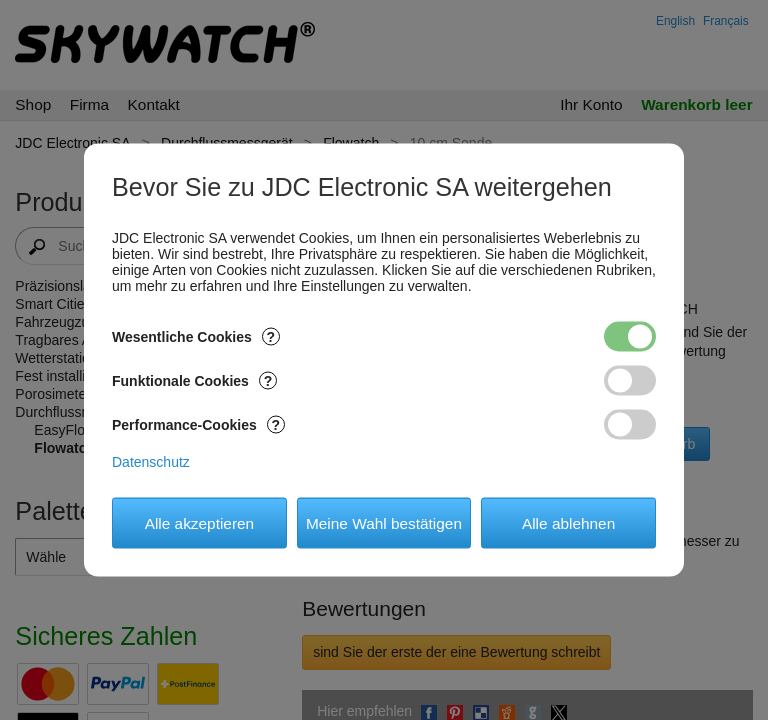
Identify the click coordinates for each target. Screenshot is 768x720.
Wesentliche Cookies (196, 337)
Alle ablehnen (568, 522)
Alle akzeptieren (200, 522)
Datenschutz (151, 462)
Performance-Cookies (198, 425)
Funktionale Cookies (194, 381)
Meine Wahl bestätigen (384, 522)
